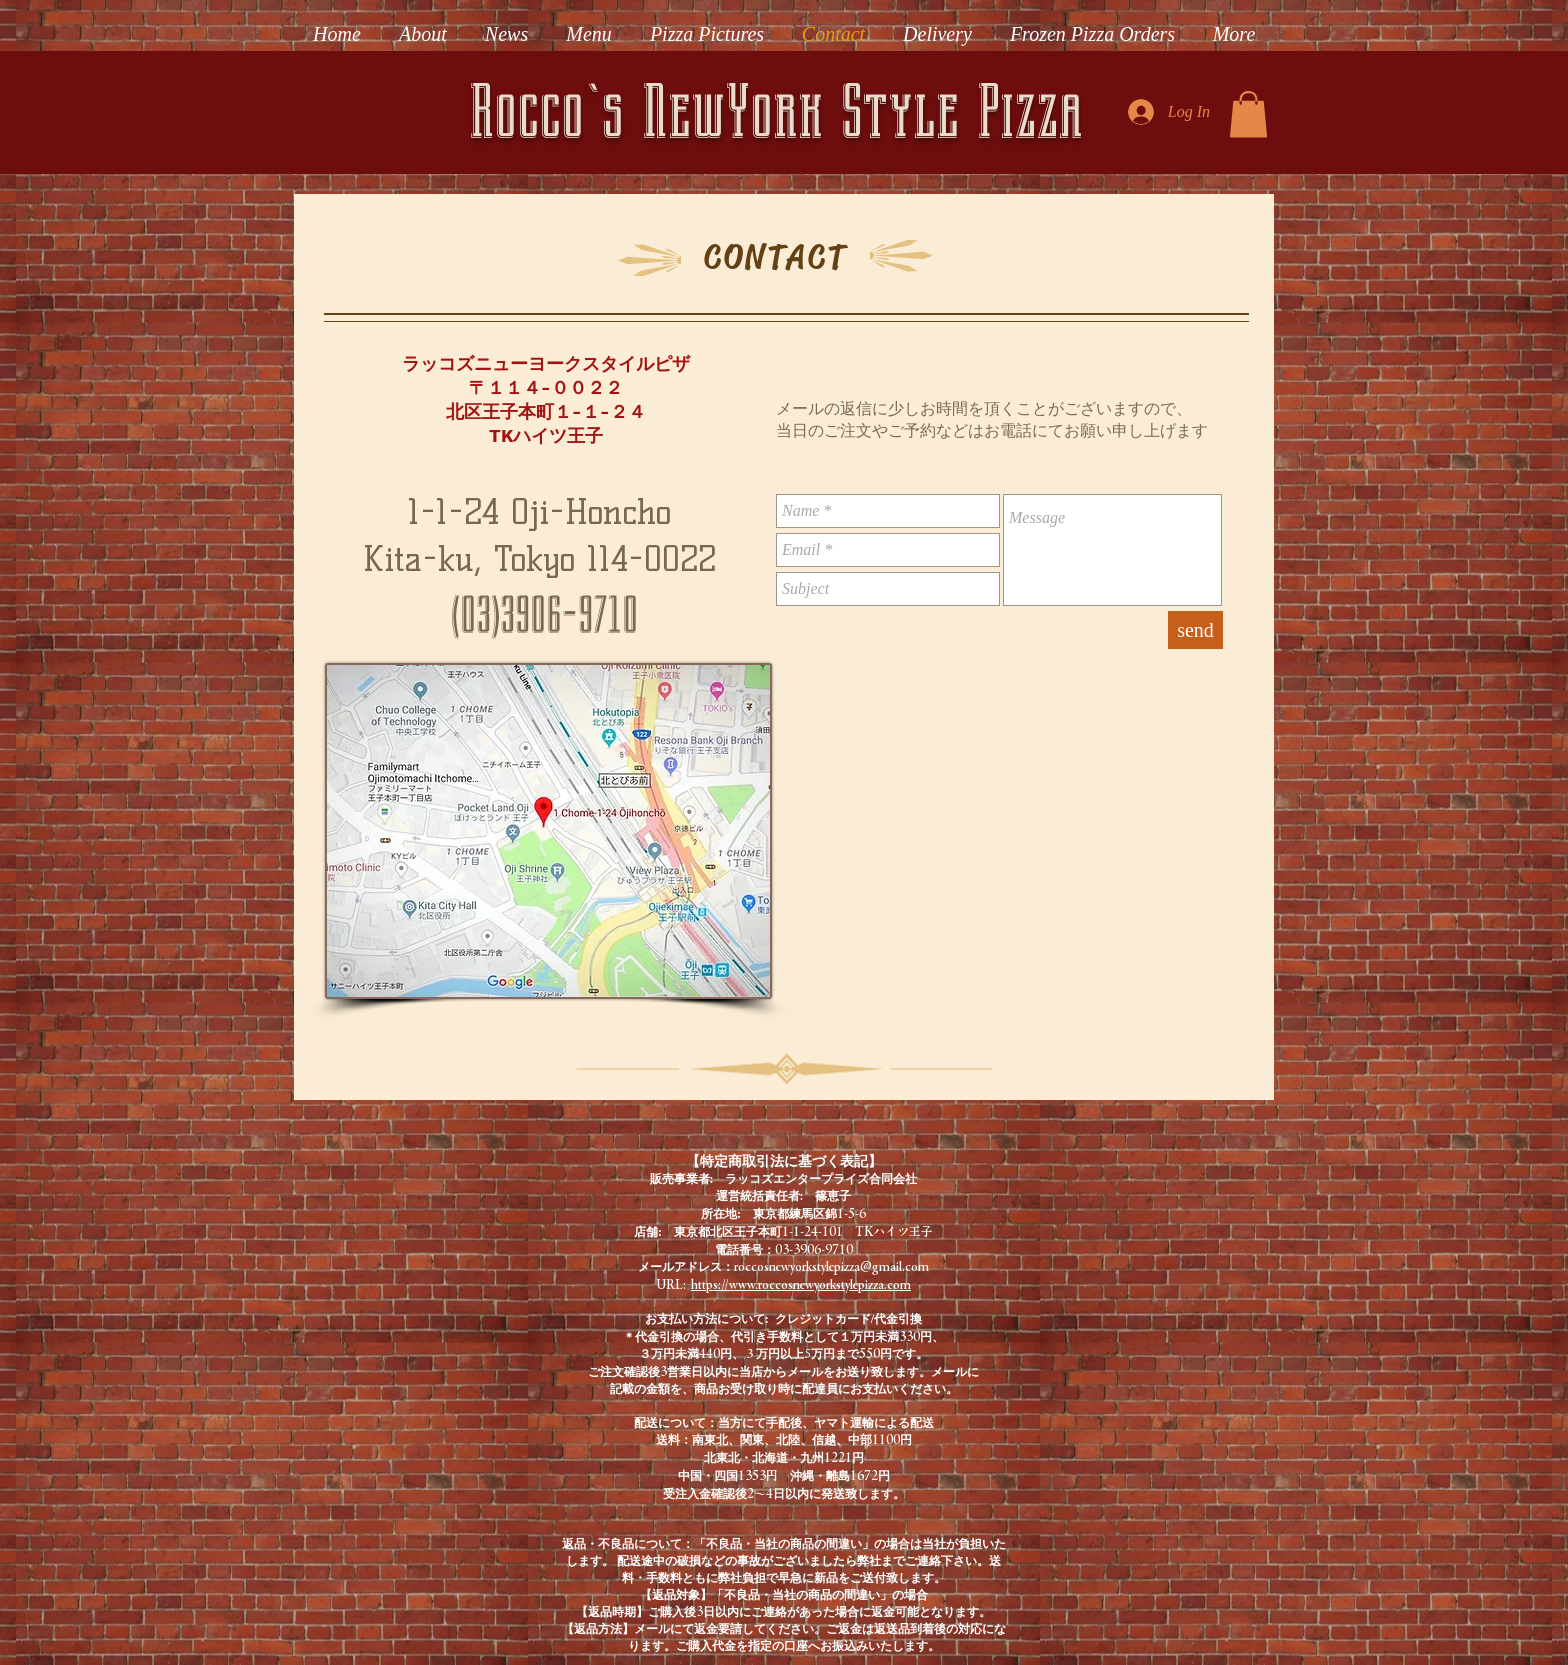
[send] (1195, 630)
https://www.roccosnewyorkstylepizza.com (801, 1284)
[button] (1248, 114)
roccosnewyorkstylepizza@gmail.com (831, 1266)
